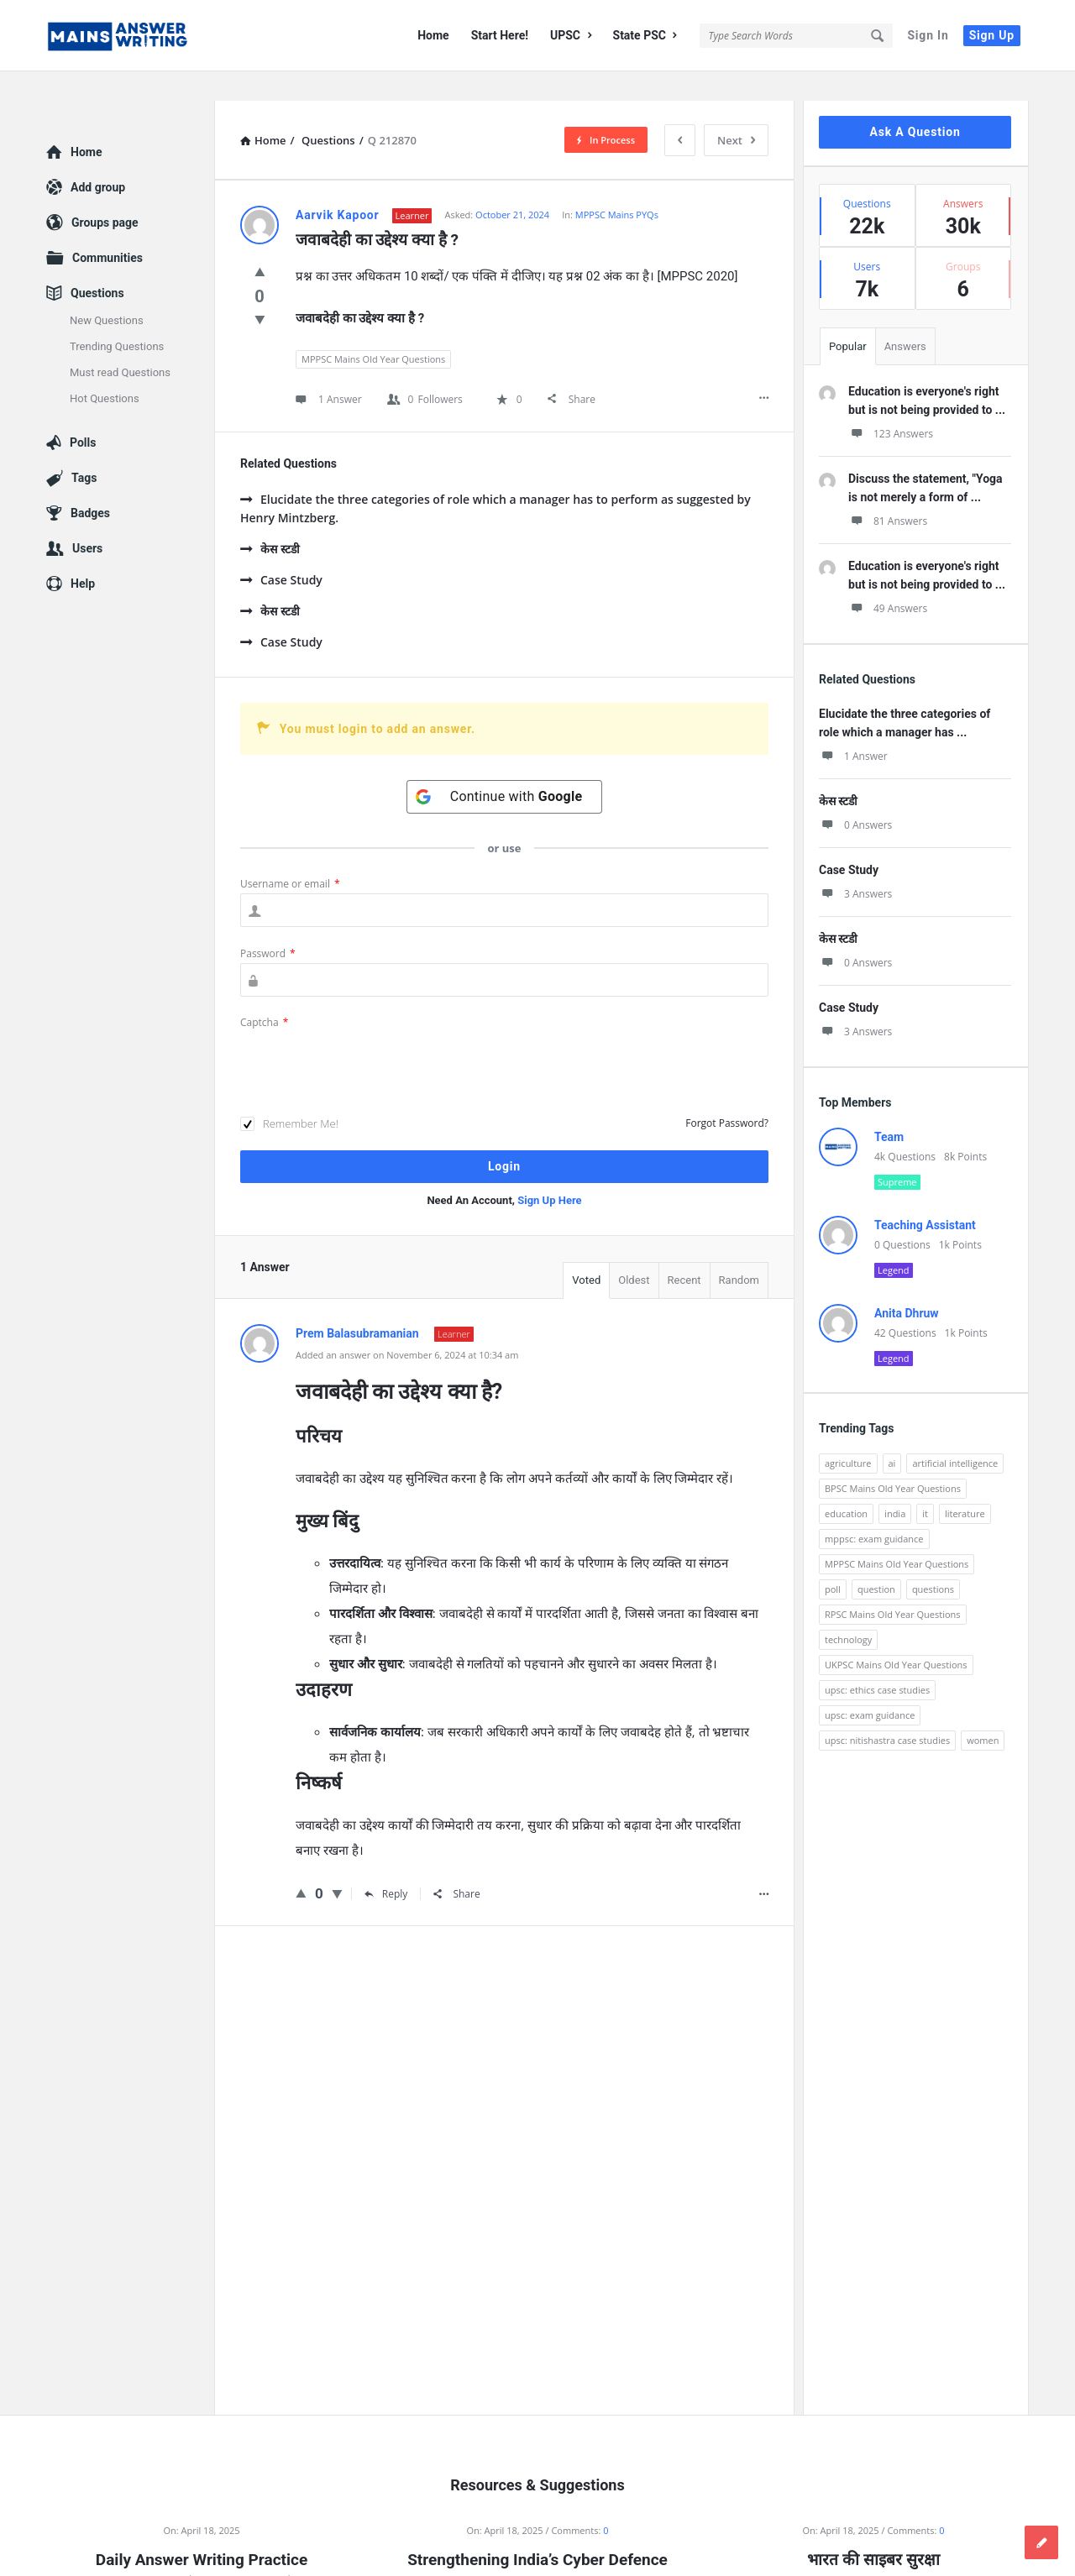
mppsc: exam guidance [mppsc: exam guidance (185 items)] (874, 1509)
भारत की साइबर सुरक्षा (873, 2530)
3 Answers (855, 864)
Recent (684, 1250)
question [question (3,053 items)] (876, 1559)
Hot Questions (104, 369)
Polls (83, 413)
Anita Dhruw (906, 1284)
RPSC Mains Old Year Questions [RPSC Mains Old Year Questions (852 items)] (893, 1585)
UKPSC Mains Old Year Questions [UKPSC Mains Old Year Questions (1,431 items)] (896, 1635)
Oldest (633, 1250)
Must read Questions (120, 343)
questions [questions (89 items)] (933, 1559)
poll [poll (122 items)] (833, 1559)
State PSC (645, 35)
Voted (586, 1250)
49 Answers (887, 579)
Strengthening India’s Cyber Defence (537, 2530)
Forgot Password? (726, 1093)
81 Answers (887, 491)
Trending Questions (117, 317)
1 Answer (853, 727)
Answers (905, 317)
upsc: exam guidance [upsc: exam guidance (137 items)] (870, 1685)
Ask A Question (914, 102)
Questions (97, 263)
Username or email (290, 854)
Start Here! (499, 35)
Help (83, 554)
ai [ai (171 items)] (892, 1433)
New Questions (107, 291)
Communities (107, 228)
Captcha (264, 993)
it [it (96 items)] (925, 1484)
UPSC (570, 35)
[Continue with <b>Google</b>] (504, 767)
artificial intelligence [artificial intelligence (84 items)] (955, 1433)
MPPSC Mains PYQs (616, 185)
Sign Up (992, 35)
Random (739, 1250)
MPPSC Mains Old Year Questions (373, 329)
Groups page (105, 193)
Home (432, 35)
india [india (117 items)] (894, 1484)
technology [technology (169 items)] (848, 1610)
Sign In (927, 35)
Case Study (281, 550)
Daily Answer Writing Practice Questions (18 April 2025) (201, 2542)
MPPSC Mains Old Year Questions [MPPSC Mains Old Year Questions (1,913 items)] (896, 1534)
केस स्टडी (270, 519)
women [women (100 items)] (983, 1710)
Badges (90, 483)
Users (87, 519)
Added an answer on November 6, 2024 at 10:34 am (407, 1325)
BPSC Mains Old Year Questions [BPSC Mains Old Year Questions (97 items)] (893, 1459)
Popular (848, 317)
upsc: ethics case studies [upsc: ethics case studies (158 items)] (877, 1660)
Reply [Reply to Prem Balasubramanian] (386, 1864)
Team (889, 1107)
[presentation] (368, 1035)
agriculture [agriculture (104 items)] (848, 1433)
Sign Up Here (549, 1171)
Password (268, 924)
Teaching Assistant (925, 1195)
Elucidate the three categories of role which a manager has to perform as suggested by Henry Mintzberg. (495, 479)
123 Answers (890, 404)
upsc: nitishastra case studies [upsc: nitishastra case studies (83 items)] (887, 1710)
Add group (98, 158)
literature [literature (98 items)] (965, 1484)
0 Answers (855, 795)
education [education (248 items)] (846, 1484)
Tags (84, 448)
